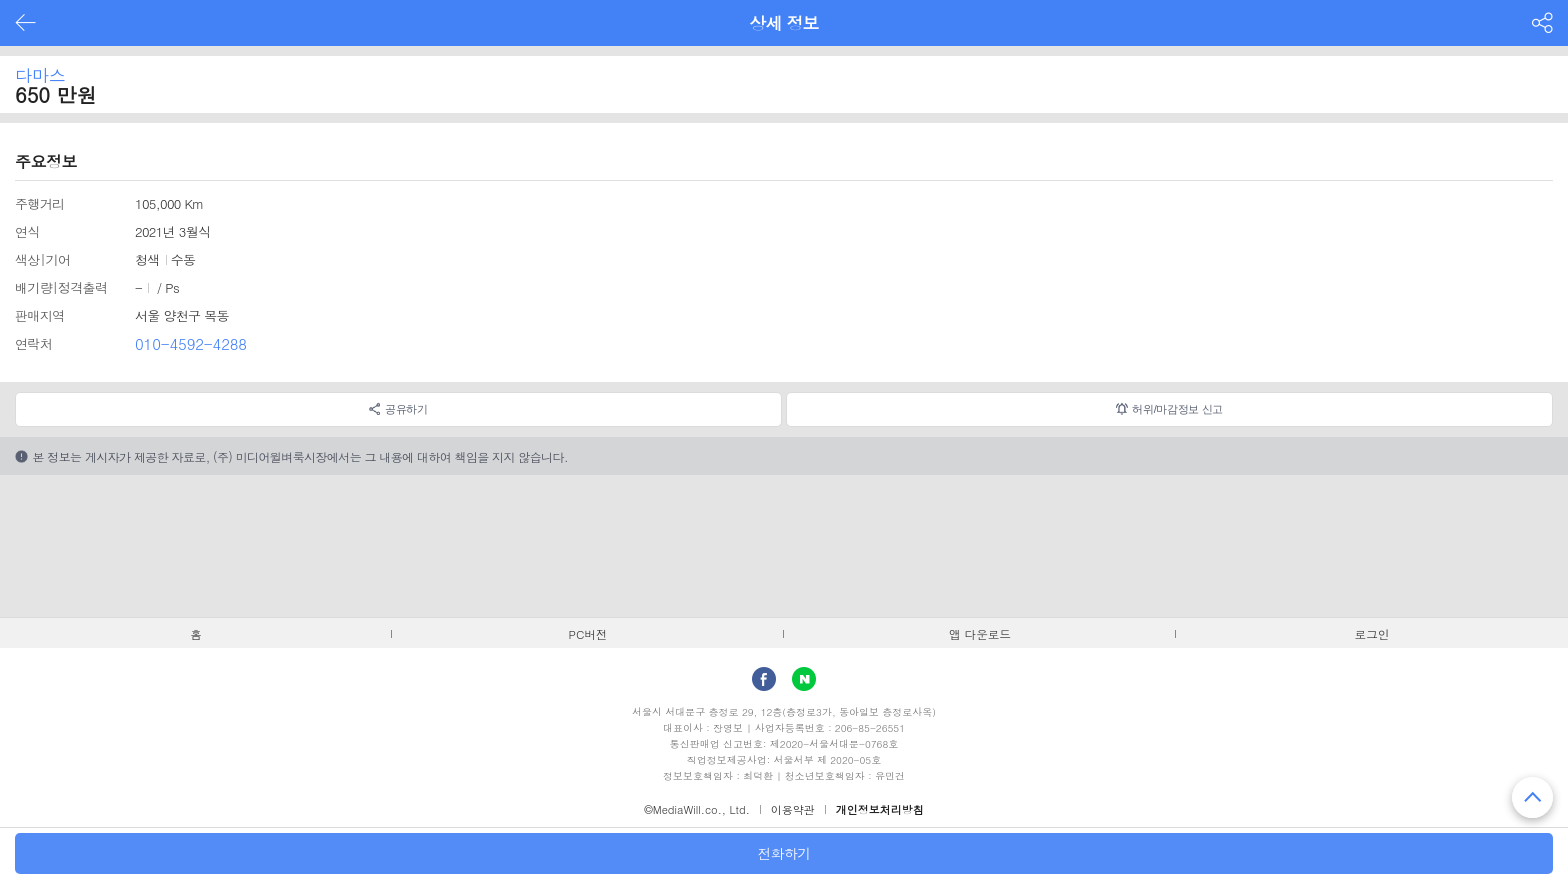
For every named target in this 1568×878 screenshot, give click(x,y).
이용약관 (793, 809)
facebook (764, 679)
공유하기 (406, 409)
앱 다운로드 (980, 634)
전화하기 (783, 853)
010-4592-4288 (191, 343)
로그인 (1372, 634)
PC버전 (588, 634)
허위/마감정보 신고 (1177, 409)
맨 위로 (1532, 797)
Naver (804, 679)
